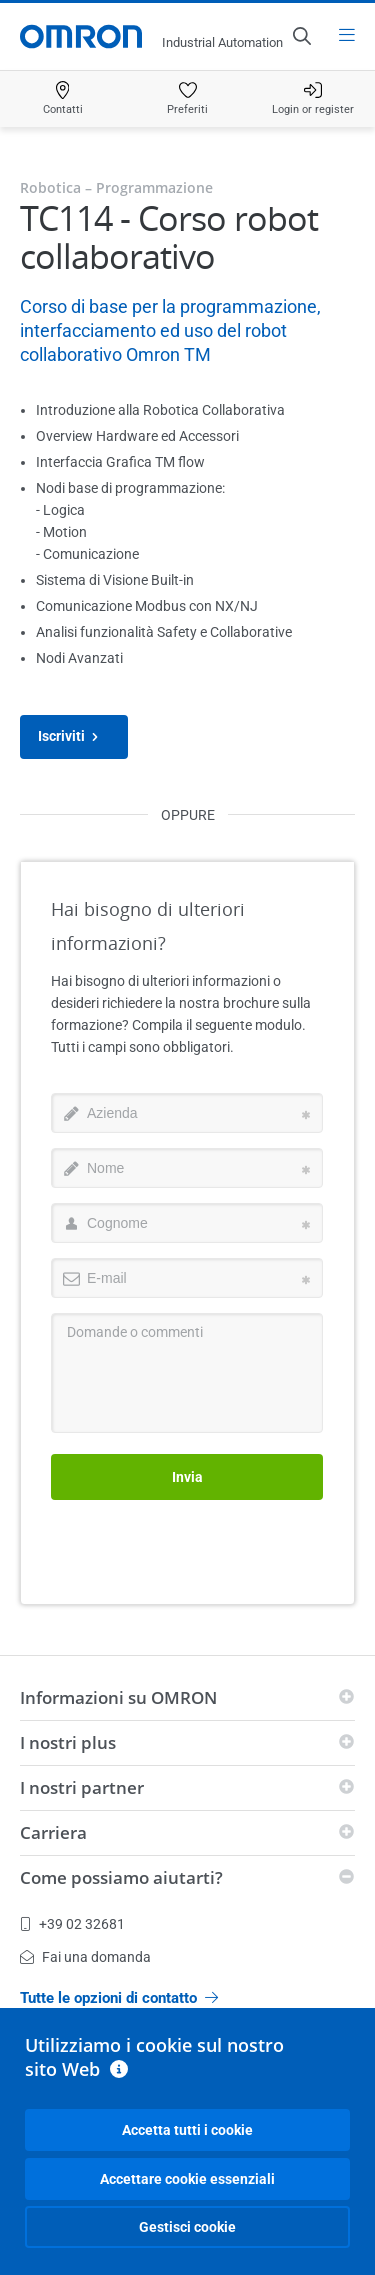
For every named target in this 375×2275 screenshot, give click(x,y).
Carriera (53, 1832)
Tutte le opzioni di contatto (119, 1998)
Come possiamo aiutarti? (121, 1877)
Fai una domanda (85, 1957)
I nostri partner (82, 1787)
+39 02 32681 (72, 1924)
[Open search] (301, 36)
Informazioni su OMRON (118, 1697)
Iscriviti (74, 736)
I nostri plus (68, 1742)
